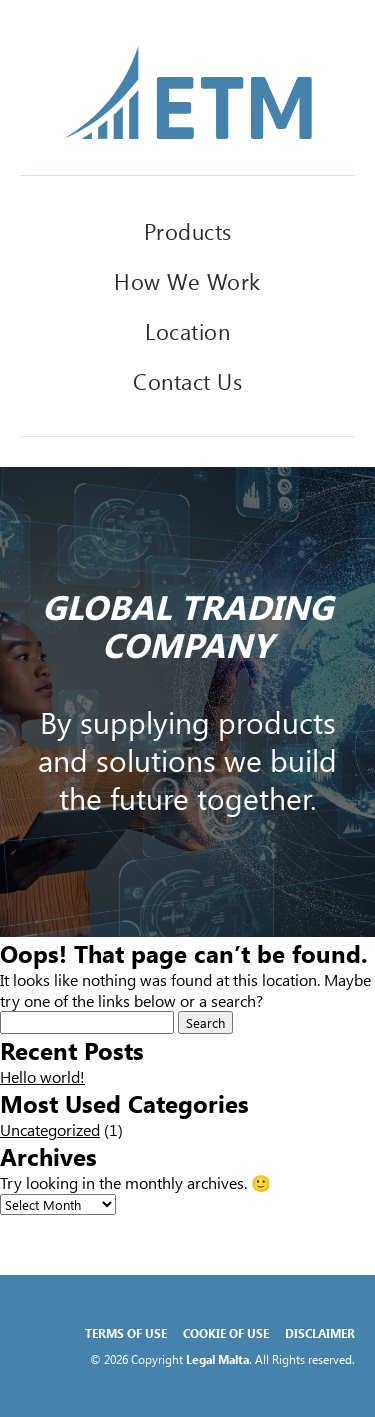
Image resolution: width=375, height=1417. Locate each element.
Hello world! (42, 1076)
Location (187, 331)
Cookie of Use (226, 1333)
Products (188, 231)
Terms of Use (126, 1333)
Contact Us (187, 381)
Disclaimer (320, 1333)
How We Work (187, 281)
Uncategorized (50, 1129)
